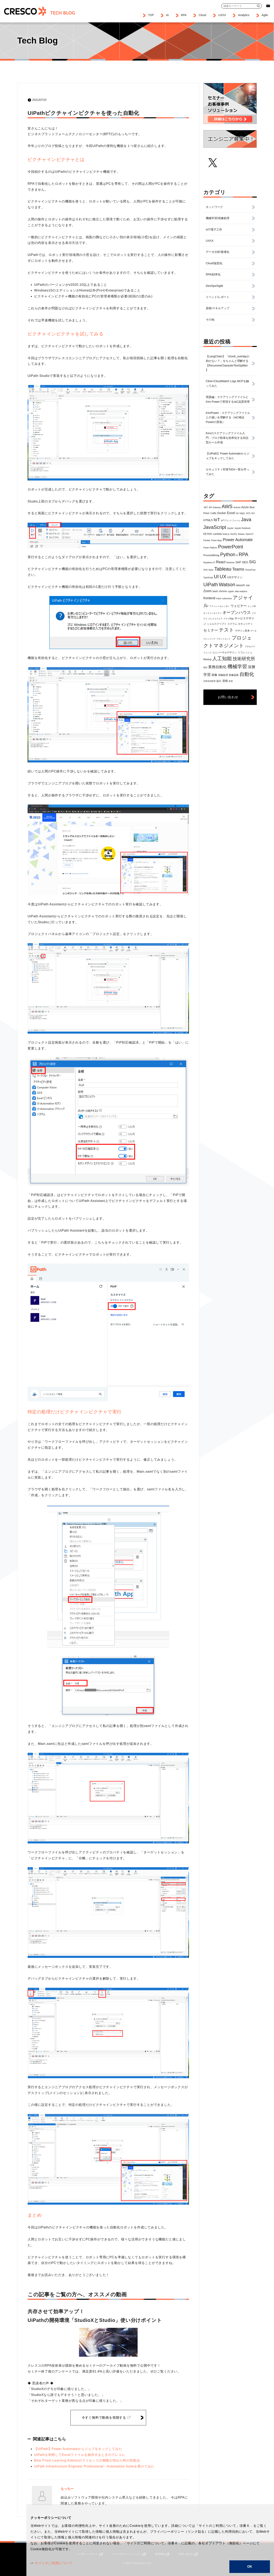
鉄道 (231, 681)
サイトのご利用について (53, 2563)
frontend (209, 598)
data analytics (241, 591)
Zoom (207, 591)
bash (215, 591)
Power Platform (210, 548)
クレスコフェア (215, 619)
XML (248, 585)
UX (223, 576)
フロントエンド (223, 639)
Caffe (213, 513)
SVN (205, 570)
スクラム (232, 623)
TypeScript (208, 577)
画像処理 (223, 675)
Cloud (202, 15)
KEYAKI (207, 534)
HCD (248, 513)
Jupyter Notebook (242, 528)
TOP (151, 15)
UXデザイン (235, 577)
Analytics (243, 15)
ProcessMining (211, 555)
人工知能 (222, 658)
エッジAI (252, 606)
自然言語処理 (209, 681)
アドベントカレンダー (219, 606)
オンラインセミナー (212, 613)
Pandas (206, 540)
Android (236, 507)
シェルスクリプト (217, 623)
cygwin (231, 591)
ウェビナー (239, 606)
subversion (227, 598)
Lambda (217, 534)
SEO (245, 562)
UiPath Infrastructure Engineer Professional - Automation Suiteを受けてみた (94, 2466)
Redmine (231, 562)
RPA (243, 554)
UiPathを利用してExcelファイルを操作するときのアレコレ (79, 2454)
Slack (210, 570)
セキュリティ (245, 623)
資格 (225, 680)
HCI (253, 513)
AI (167, 15)
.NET (205, 507)
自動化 (246, 674)
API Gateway (215, 507)
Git (237, 513)
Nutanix (241, 534)
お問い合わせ (228, 697)
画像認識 (233, 675)
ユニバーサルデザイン (224, 652)
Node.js (226, 534)
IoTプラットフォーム (230, 520)
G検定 (242, 513)
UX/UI (222, 15)
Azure (245, 507)
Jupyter (230, 528)
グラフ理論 (228, 619)
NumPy (233, 534)
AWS (227, 506)
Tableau (222, 569)
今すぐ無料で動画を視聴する (104, 2417)
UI (216, 576)
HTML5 (208, 520)
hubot (218, 598)
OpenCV (250, 534)
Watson (227, 584)
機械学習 (237, 666)
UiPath (210, 584)
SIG (252, 562)
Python (227, 554)
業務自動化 (217, 667)
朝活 (205, 667)
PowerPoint (230, 546)
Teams (238, 569)
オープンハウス (236, 612)
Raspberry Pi (209, 562)
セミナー (210, 630)
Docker (221, 513)
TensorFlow (250, 570)
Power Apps (216, 540)
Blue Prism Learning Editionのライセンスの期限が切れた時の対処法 (87, 2460)
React (220, 562)
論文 (218, 681)
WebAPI (240, 585)
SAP (238, 562)
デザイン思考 (242, 630)
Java (246, 519)
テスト (226, 630)
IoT (217, 519)
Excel (231, 513)
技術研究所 (244, 658)
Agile (265, 15)
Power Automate (238, 539)
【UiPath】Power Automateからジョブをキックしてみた (78, 2449)
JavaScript (214, 527)
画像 (214, 674)
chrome (223, 591)
